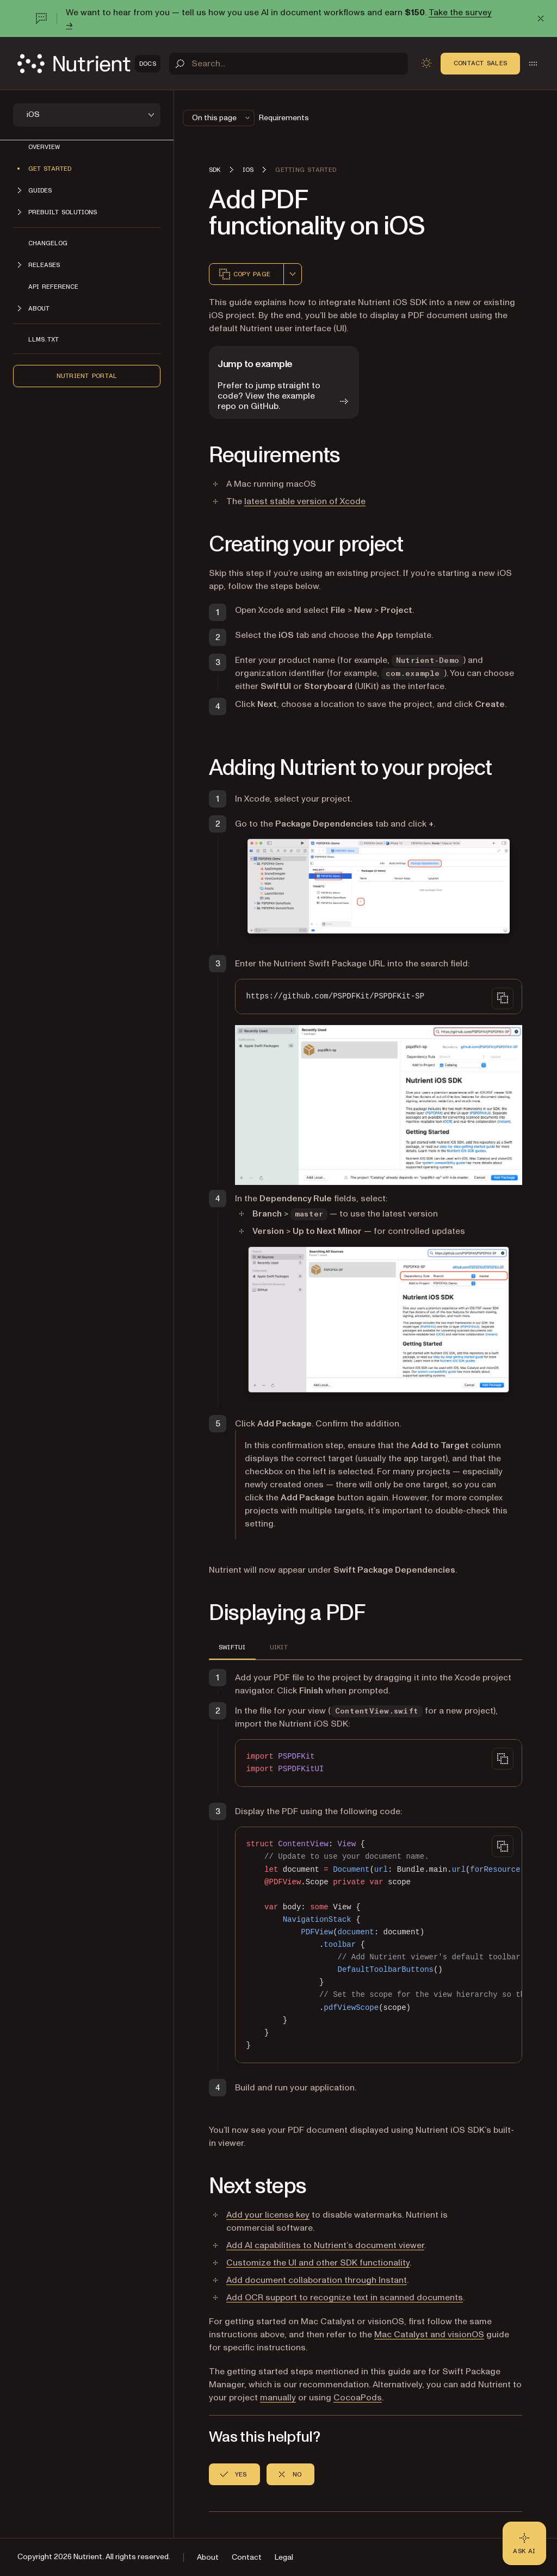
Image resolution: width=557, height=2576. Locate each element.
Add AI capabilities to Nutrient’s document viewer (325, 2245)
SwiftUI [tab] (232, 1647)
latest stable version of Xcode (305, 501)
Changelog (47, 243)
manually (278, 2398)
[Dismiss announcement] (541, 18)
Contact (247, 2557)
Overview (44, 147)
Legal (284, 2557)
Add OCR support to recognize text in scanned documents (344, 2298)
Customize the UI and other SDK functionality (318, 2263)
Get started (49, 168)
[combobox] (292, 274)
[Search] (288, 64)
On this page (222, 118)
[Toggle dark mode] (426, 63)
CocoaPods (357, 2398)
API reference (53, 286)
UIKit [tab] (279, 1647)
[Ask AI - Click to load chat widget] (524, 2543)
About (208, 2557)
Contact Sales (480, 63)
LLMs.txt (43, 339)
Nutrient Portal (87, 376)
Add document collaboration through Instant (316, 2280)
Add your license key (268, 2215)
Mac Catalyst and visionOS (429, 2335)
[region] (378, 1945)
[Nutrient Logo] (88, 63)
